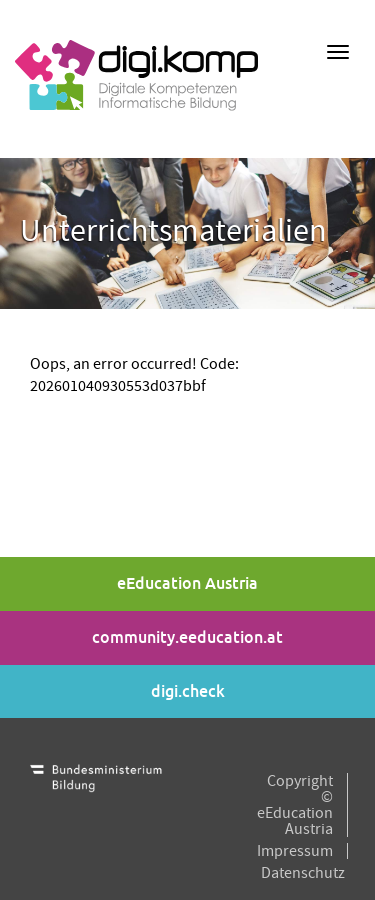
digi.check (188, 691)
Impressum (295, 851)
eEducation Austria (187, 583)
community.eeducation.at (187, 637)
